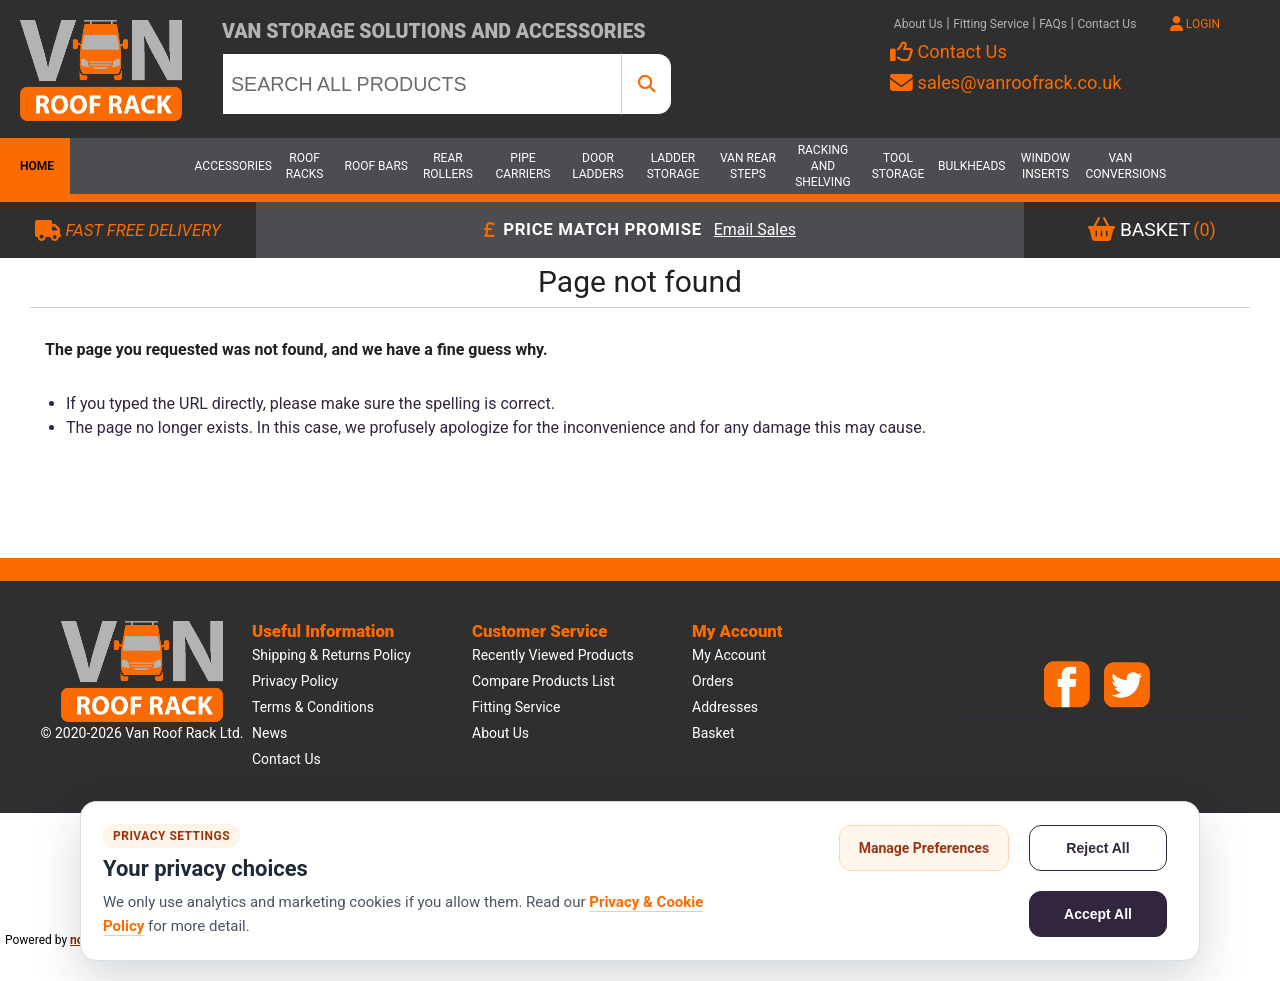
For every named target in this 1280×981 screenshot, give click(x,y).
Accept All (1098, 914)
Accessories (230, 166)
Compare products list (543, 681)
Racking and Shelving (823, 166)
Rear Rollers (448, 166)
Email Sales (755, 230)
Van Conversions (1120, 166)
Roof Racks (305, 166)
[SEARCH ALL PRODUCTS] (422, 84)
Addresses (725, 707)
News (269, 733)
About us (500, 733)
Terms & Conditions (313, 707)
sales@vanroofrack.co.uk (1005, 82)
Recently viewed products (553, 655)
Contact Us (1106, 24)
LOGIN (1195, 24)
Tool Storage (898, 166)
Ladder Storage (673, 166)
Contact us (286, 759)
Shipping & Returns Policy (331, 655)
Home (35, 166)
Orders (713, 681)
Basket (713, 733)
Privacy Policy (295, 681)
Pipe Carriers (522, 166)
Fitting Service (991, 24)
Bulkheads (971, 166)
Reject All (1097, 848)
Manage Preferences (924, 848)
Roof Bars (376, 166)
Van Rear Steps (748, 166)
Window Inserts (1045, 166)
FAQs (1053, 24)
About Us (918, 24)
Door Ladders (598, 166)
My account (729, 655)
